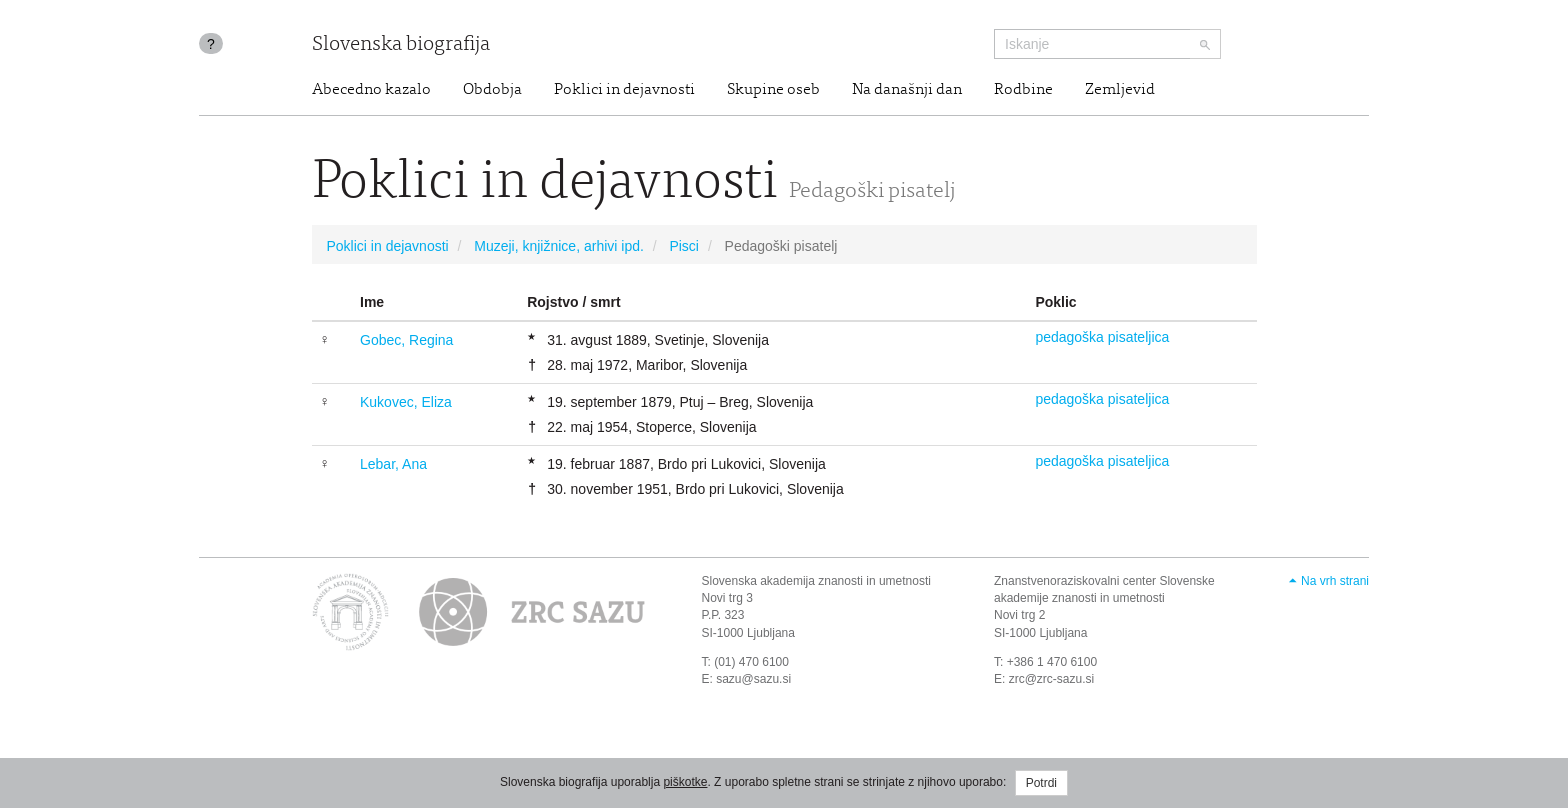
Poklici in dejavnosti (624, 90)
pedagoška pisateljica (1102, 337)
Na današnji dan (907, 90)
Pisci (684, 246)
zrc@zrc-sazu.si (1052, 679)
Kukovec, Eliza (406, 402)
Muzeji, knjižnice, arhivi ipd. (559, 246)
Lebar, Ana (393, 464)
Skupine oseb (773, 90)
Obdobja (492, 90)
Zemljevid (1120, 90)
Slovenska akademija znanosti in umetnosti (816, 581)
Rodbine (1023, 90)
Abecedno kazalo (371, 90)
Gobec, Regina (406, 340)
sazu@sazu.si (753, 679)
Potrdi (1041, 783)
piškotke (685, 782)
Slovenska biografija (401, 45)
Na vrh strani (1335, 581)
